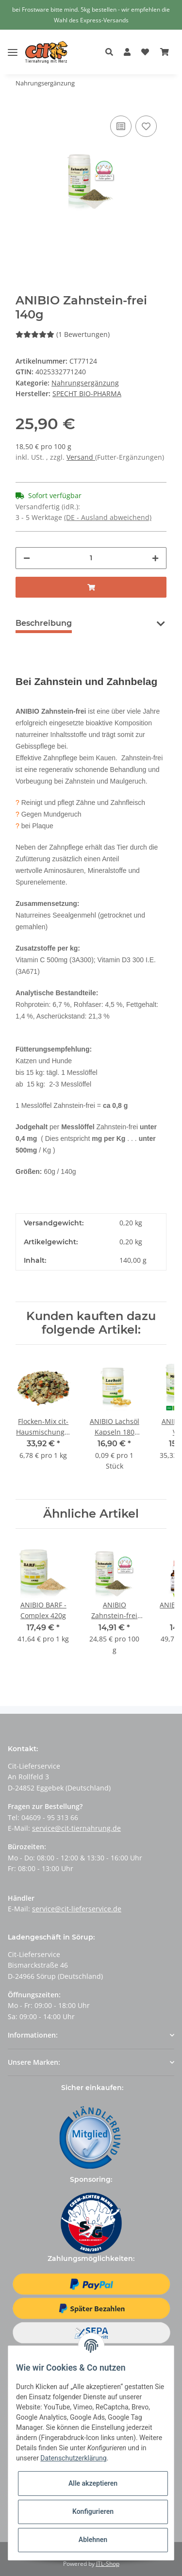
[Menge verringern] (26, 558)
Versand (80, 457)
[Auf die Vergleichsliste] (121, 126)
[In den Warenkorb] (91, 587)
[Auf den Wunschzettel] (146, 126)
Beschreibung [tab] (44, 623)
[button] (111, 52)
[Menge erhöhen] (155, 558)
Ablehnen (93, 2539)
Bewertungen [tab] (115, 623)
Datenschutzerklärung (73, 2458)
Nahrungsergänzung (85, 382)
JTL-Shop (107, 2563)
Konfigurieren (93, 2511)
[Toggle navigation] (12, 45)
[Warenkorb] (164, 52)
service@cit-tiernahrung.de (76, 1828)
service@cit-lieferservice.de (76, 1908)
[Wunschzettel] (145, 52)
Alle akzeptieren (92, 2483)
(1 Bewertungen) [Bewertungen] (63, 334)
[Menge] (91, 558)
